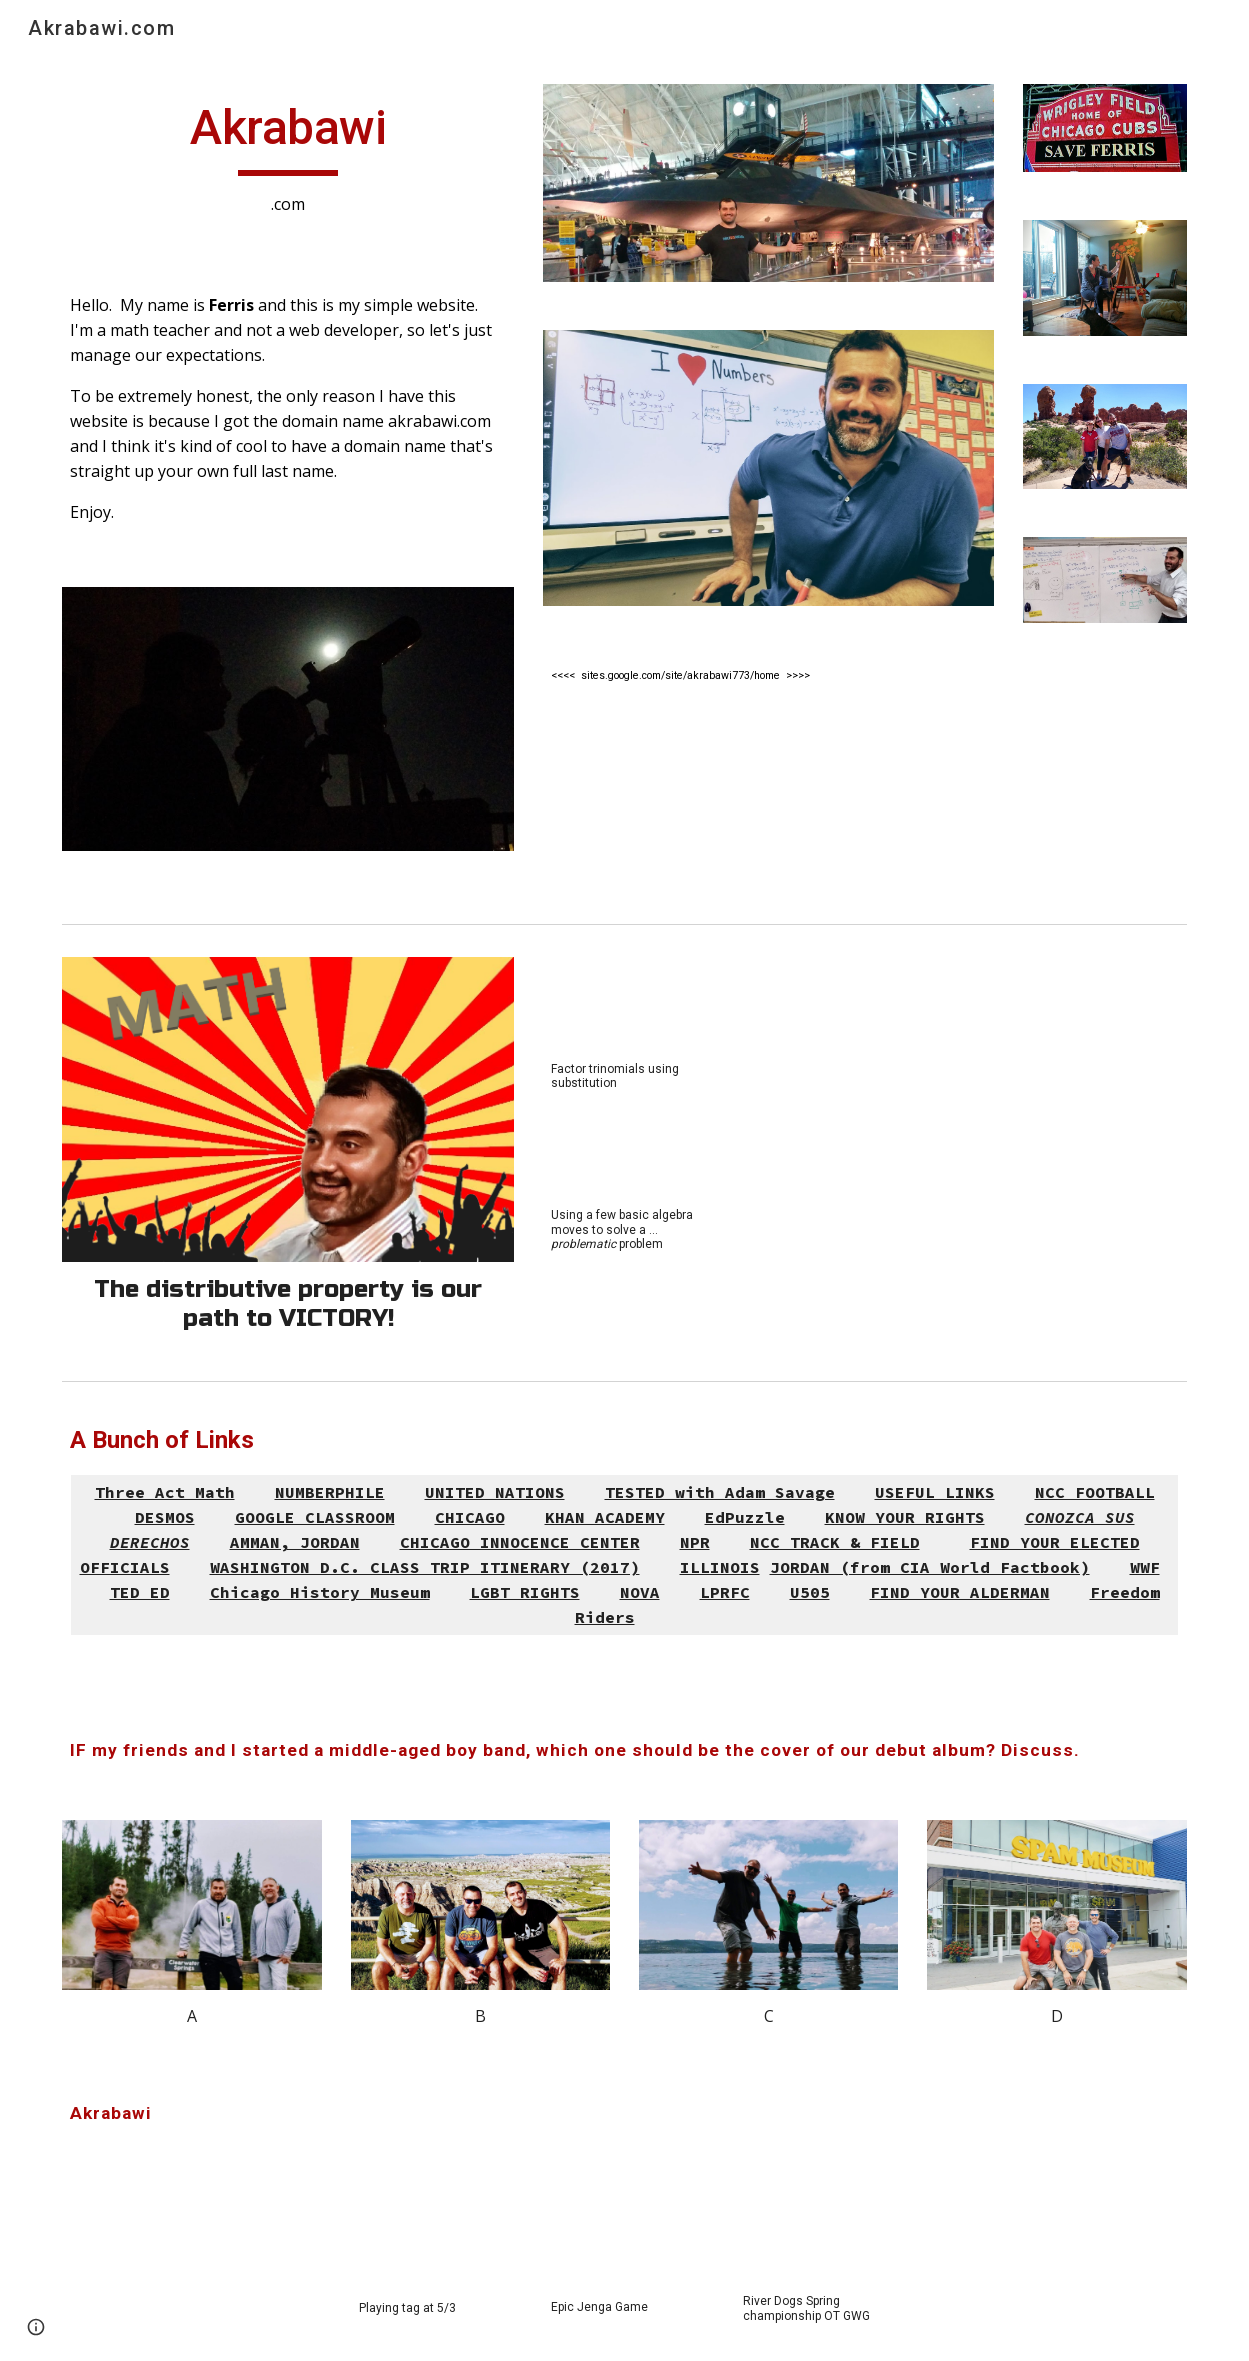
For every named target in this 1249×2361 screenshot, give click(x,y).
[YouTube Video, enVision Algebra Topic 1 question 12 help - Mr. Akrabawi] (624, 1150)
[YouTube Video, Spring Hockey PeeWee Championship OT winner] (816, 2232)
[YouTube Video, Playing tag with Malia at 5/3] (432, 2236)
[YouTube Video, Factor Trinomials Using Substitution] (624, 1002)
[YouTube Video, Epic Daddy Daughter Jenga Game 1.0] (624, 2235)
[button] (36, 2327)
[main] (288, 157)
